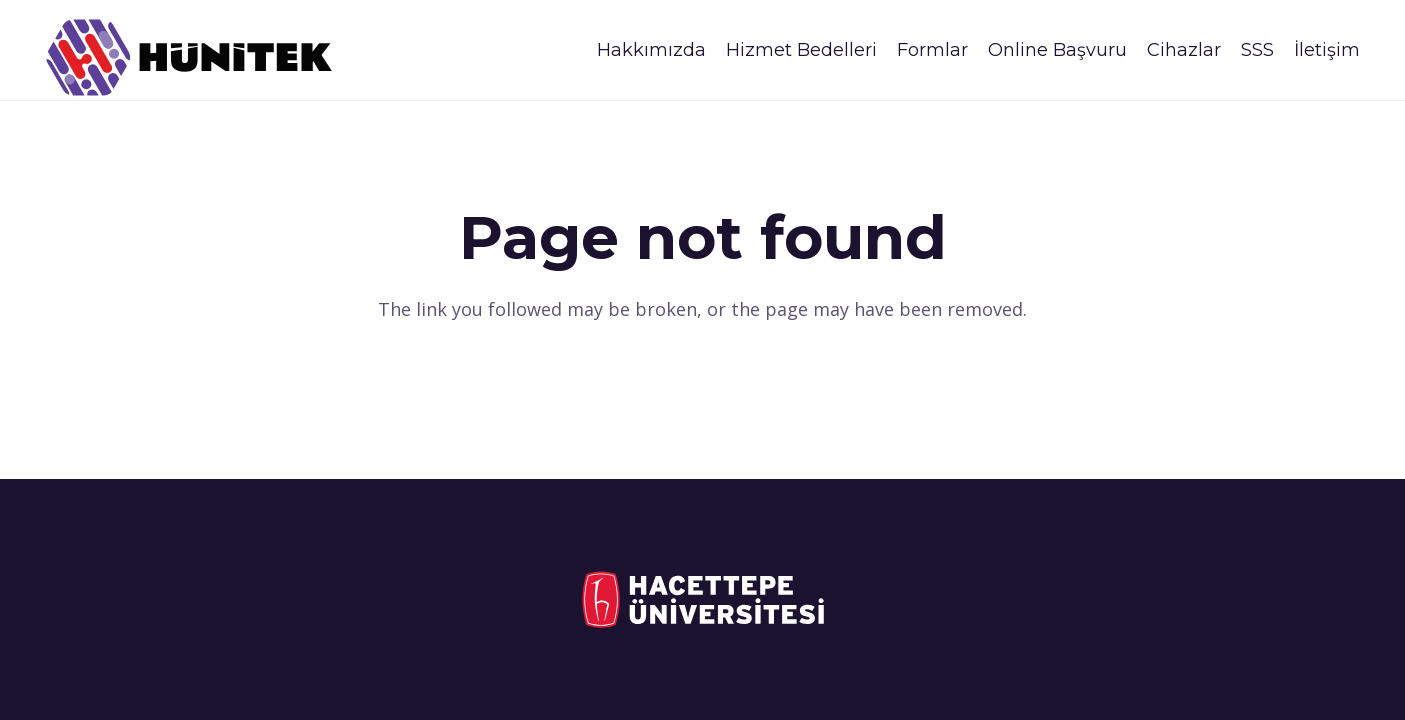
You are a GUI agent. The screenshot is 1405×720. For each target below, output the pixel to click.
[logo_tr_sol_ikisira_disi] (702, 599)
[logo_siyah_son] (189, 58)
